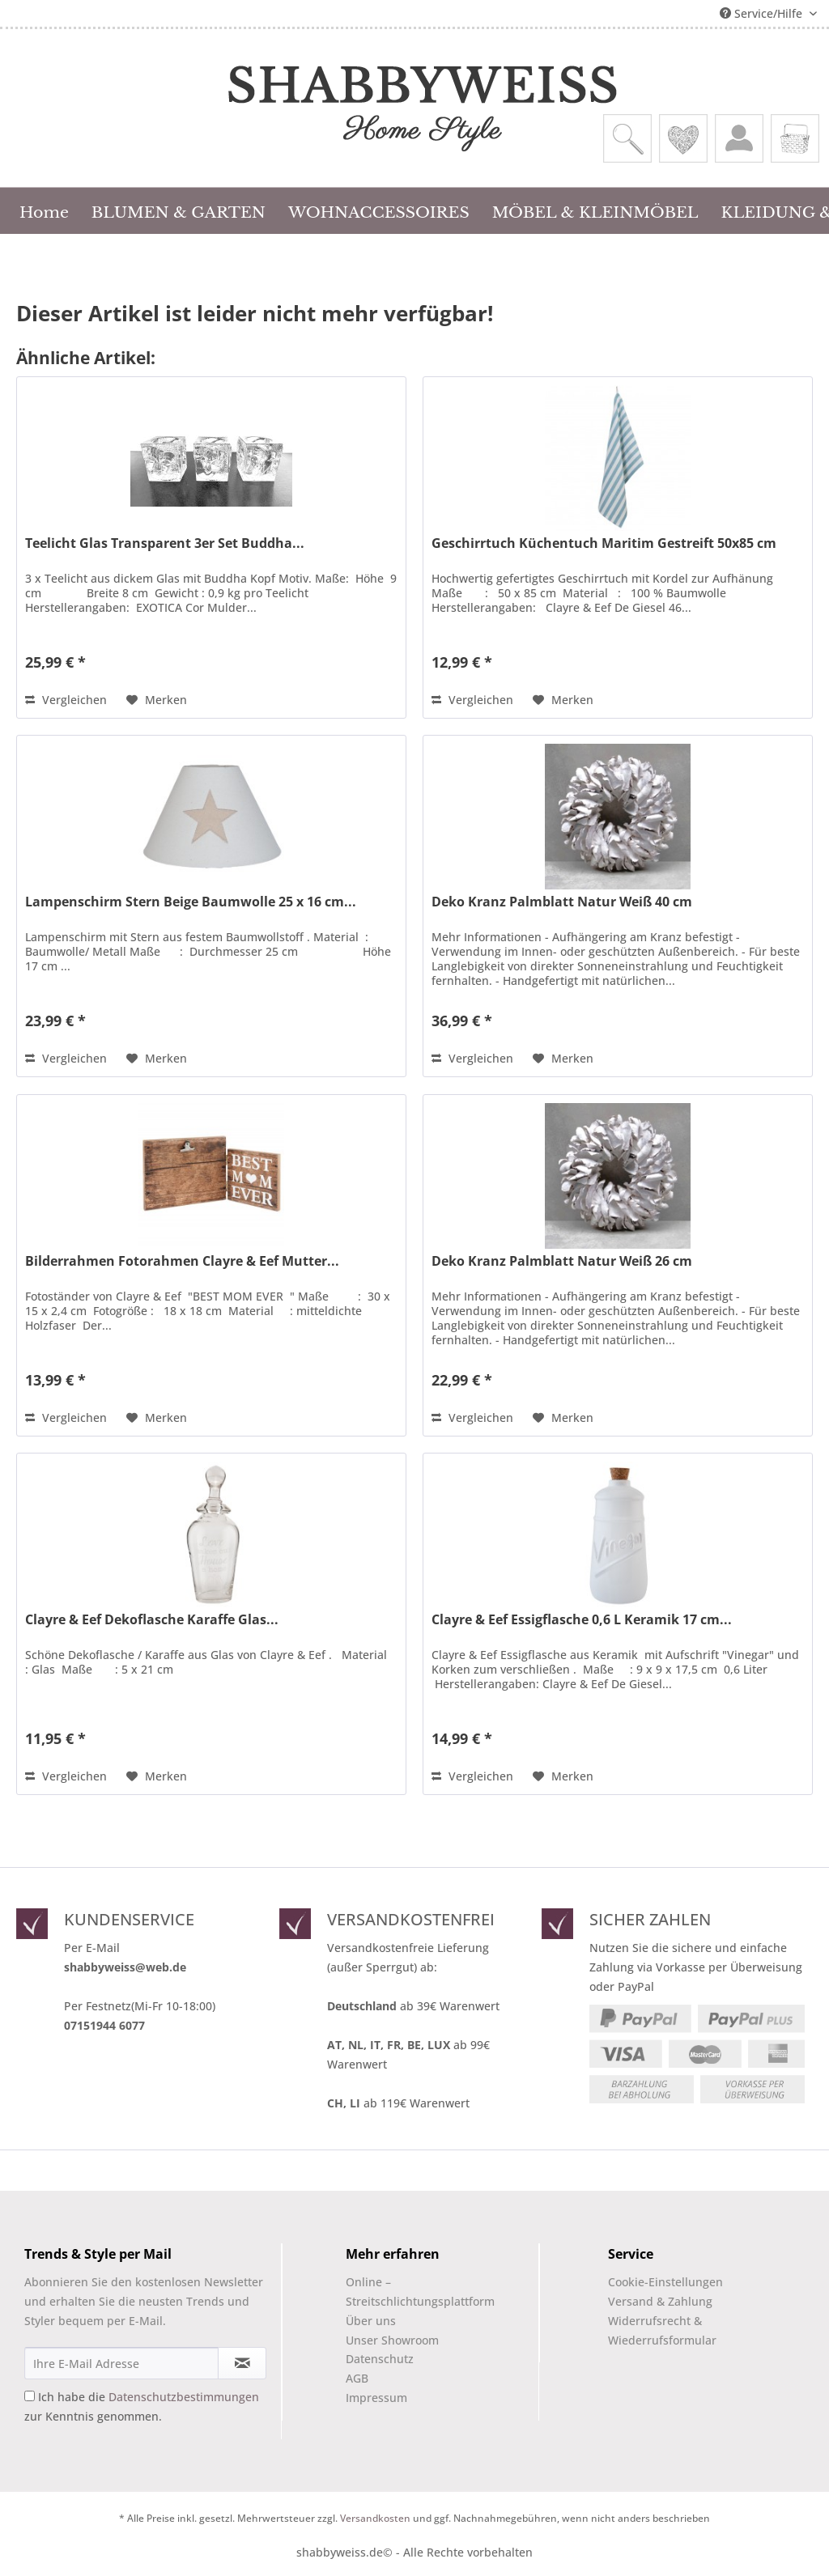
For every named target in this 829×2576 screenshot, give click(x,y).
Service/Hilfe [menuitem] (763, 13)
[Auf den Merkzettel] (156, 700)
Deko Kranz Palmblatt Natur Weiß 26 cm (562, 1261)
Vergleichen (66, 699)
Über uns (371, 2320)
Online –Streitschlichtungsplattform (406, 2291)
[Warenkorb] (795, 138)
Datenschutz (380, 2358)
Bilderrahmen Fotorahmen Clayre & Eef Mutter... (182, 1261)
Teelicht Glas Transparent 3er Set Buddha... (164, 543)
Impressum (376, 2397)
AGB (357, 2378)
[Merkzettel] (683, 138)
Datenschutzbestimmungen (183, 2396)
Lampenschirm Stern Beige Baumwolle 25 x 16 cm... (190, 901)
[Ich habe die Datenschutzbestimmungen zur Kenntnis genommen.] (29, 2396)
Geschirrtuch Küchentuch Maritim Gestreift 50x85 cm (604, 543)
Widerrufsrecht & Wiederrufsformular (662, 2330)
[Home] (44, 210)
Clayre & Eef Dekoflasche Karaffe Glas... (151, 1619)
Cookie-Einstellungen (665, 2282)
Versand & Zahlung (660, 2301)
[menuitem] (627, 138)
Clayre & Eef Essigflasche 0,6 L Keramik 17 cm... (582, 1619)
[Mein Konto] (739, 138)
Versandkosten (375, 2518)
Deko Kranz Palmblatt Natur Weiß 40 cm (562, 901)
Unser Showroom (392, 2340)
